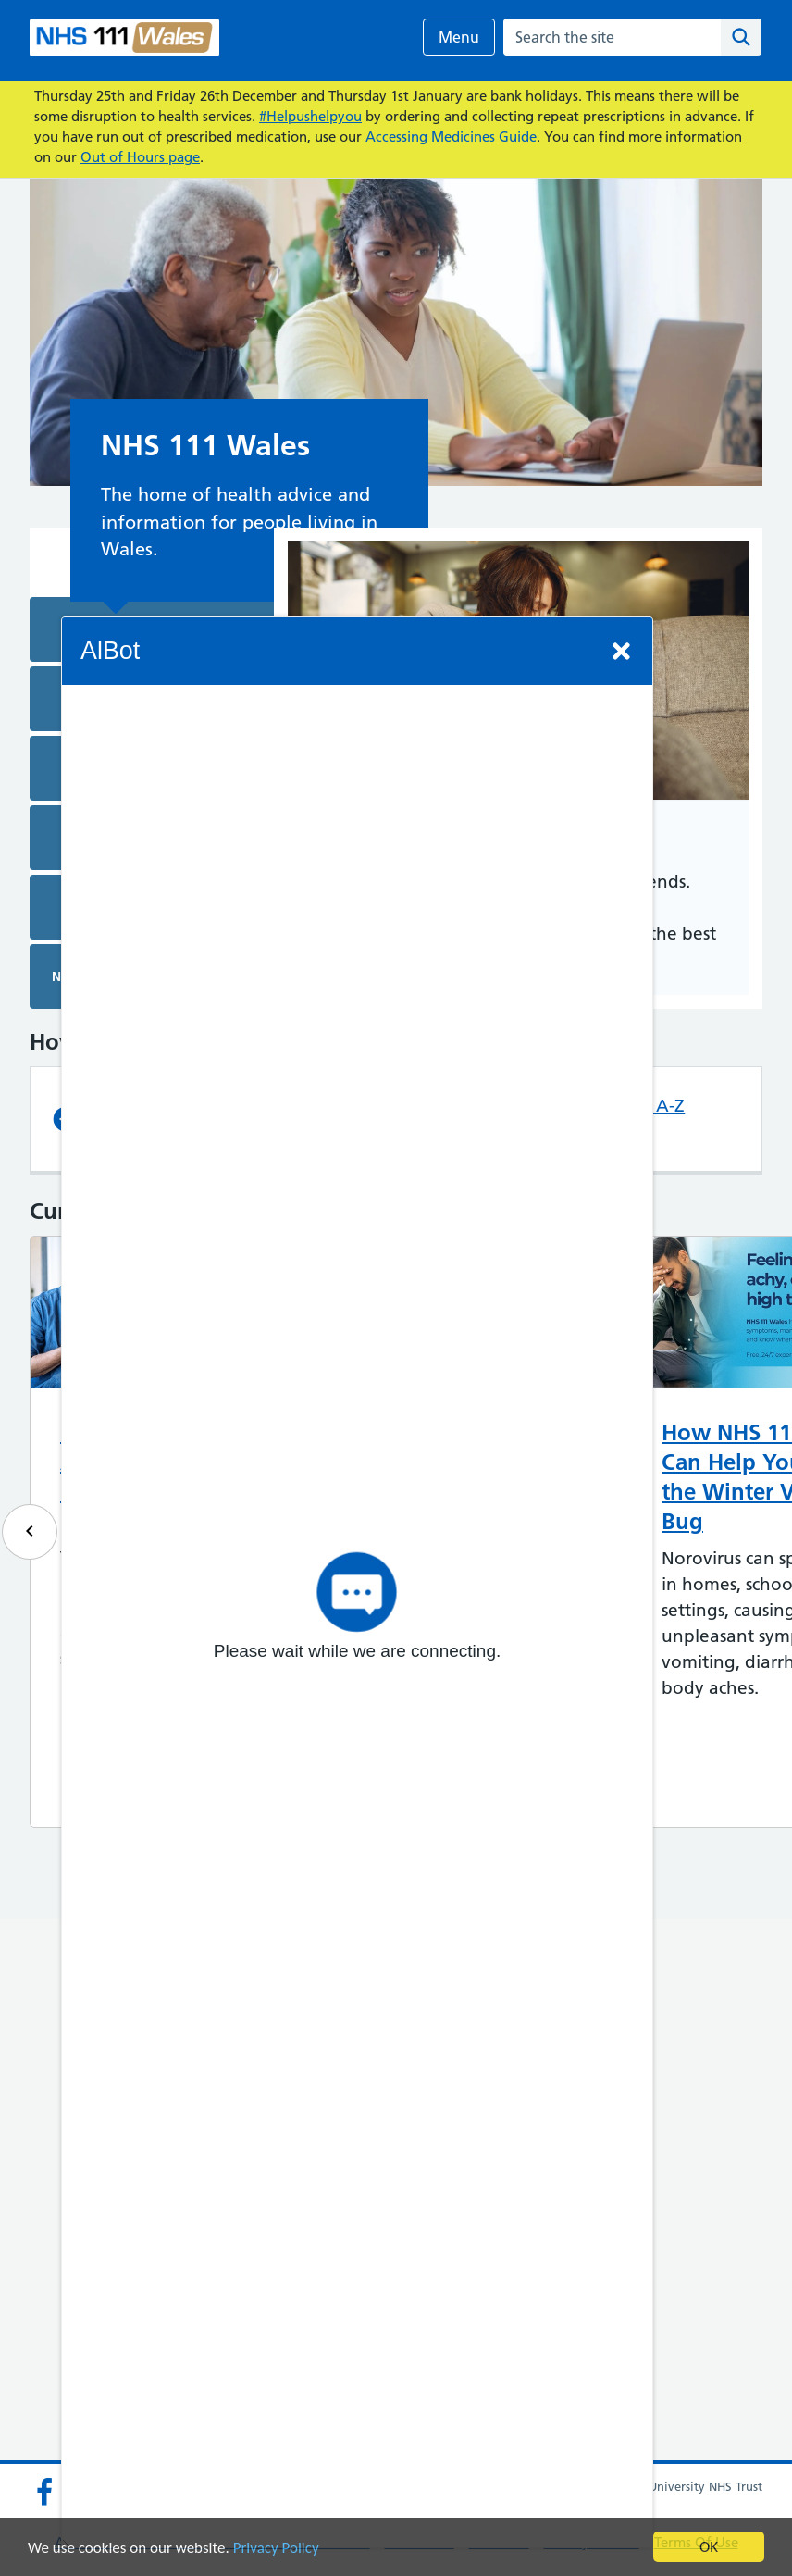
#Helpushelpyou (310, 116)
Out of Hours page (140, 157)
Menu (459, 37)
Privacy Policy (276, 2547)
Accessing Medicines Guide (451, 136)
